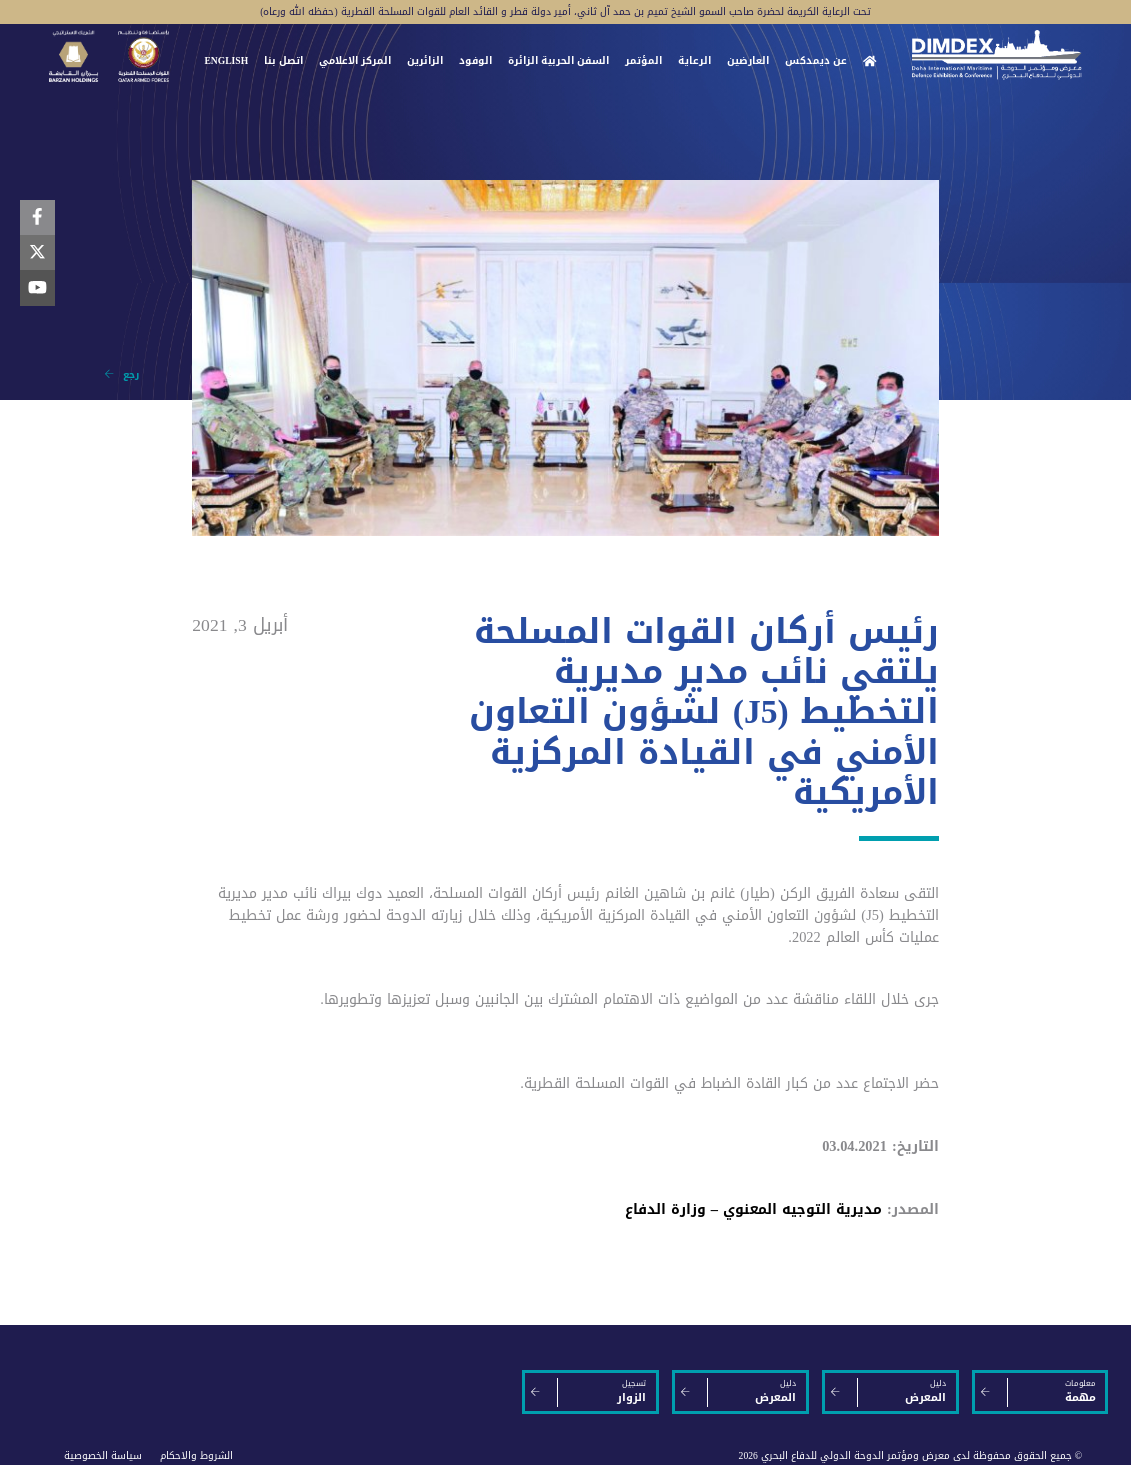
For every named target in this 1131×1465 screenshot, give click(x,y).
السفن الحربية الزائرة (558, 61)
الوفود (475, 61)
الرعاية (694, 61)
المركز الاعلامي (355, 61)
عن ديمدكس (816, 61)
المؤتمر (643, 61)
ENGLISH (226, 61)
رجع (121, 375)
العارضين (748, 61)
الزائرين (425, 61)
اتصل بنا (283, 61)
